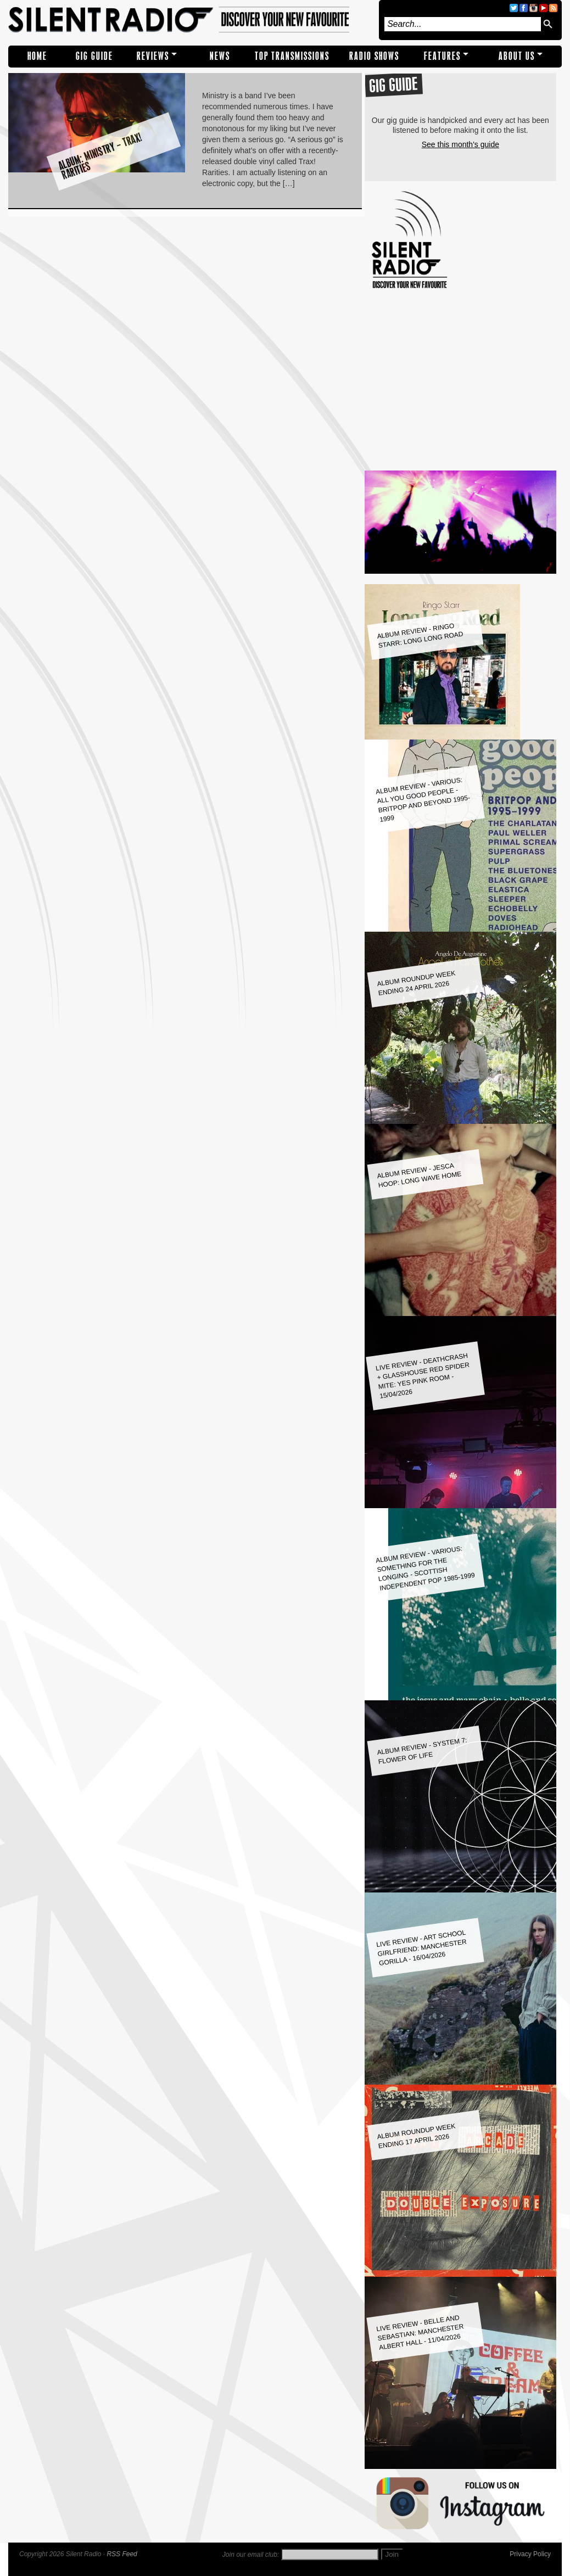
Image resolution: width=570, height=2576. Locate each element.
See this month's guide (460, 144)
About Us (517, 56)
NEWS (220, 56)
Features (442, 56)
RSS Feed (122, 2554)
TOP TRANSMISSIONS (292, 56)
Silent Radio (190, 20)
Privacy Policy (530, 2554)
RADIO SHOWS (374, 56)
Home (37, 56)
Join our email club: (250, 2554)
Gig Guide (94, 56)
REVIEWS (153, 56)
